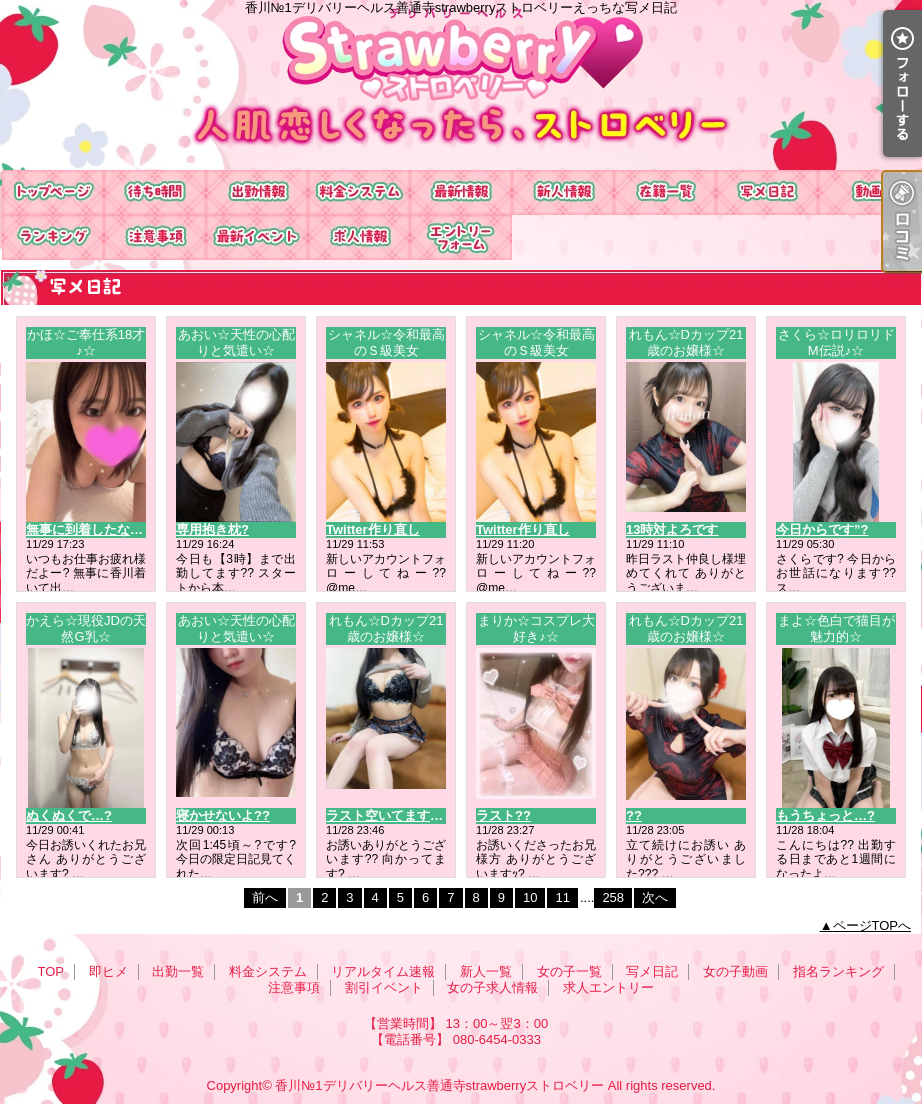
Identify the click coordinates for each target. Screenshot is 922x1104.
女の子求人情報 (359, 237)
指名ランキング (53, 237)
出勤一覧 (257, 192)
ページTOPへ (872, 925)
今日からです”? (822, 529)
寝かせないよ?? (223, 815)
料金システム (359, 192)
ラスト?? (503, 815)
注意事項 (155, 237)
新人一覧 (563, 192)
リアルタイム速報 (461, 192)
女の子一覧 (665, 192)
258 (613, 897)
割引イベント (257, 237)
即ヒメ (155, 192)
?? (634, 815)
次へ (655, 897)
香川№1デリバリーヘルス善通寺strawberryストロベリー (439, 1085)
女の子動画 (869, 192)
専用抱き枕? (212, 529)
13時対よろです (672, 529)
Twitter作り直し (373, 529)
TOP (53, 192)
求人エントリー (461, 237)
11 (562, 897)
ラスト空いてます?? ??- (398, 815)
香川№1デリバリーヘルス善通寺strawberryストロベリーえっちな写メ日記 (461, 85)
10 (530, 897)
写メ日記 (767, 192)
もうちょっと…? (825, 815)
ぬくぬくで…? (69, 815)
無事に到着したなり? (88, 529)
